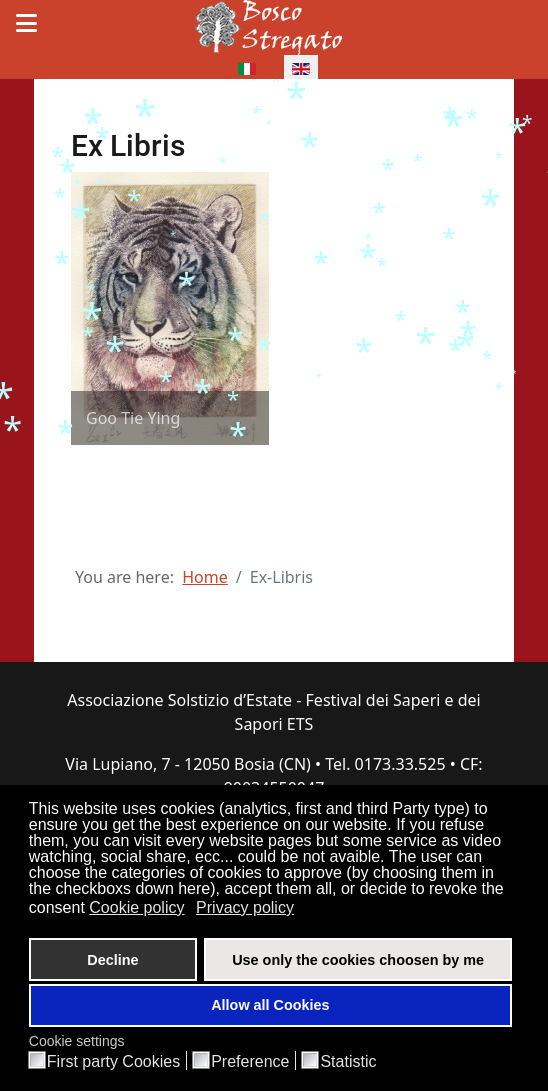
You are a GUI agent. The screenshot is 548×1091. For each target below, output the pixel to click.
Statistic (348, 1062)
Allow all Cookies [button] (270, 1005)
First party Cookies (113, 1062)
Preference (250, 1062)
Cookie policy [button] (136, 907)
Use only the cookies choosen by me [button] (358, 960)
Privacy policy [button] (245, 907)
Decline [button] (112, 960)
